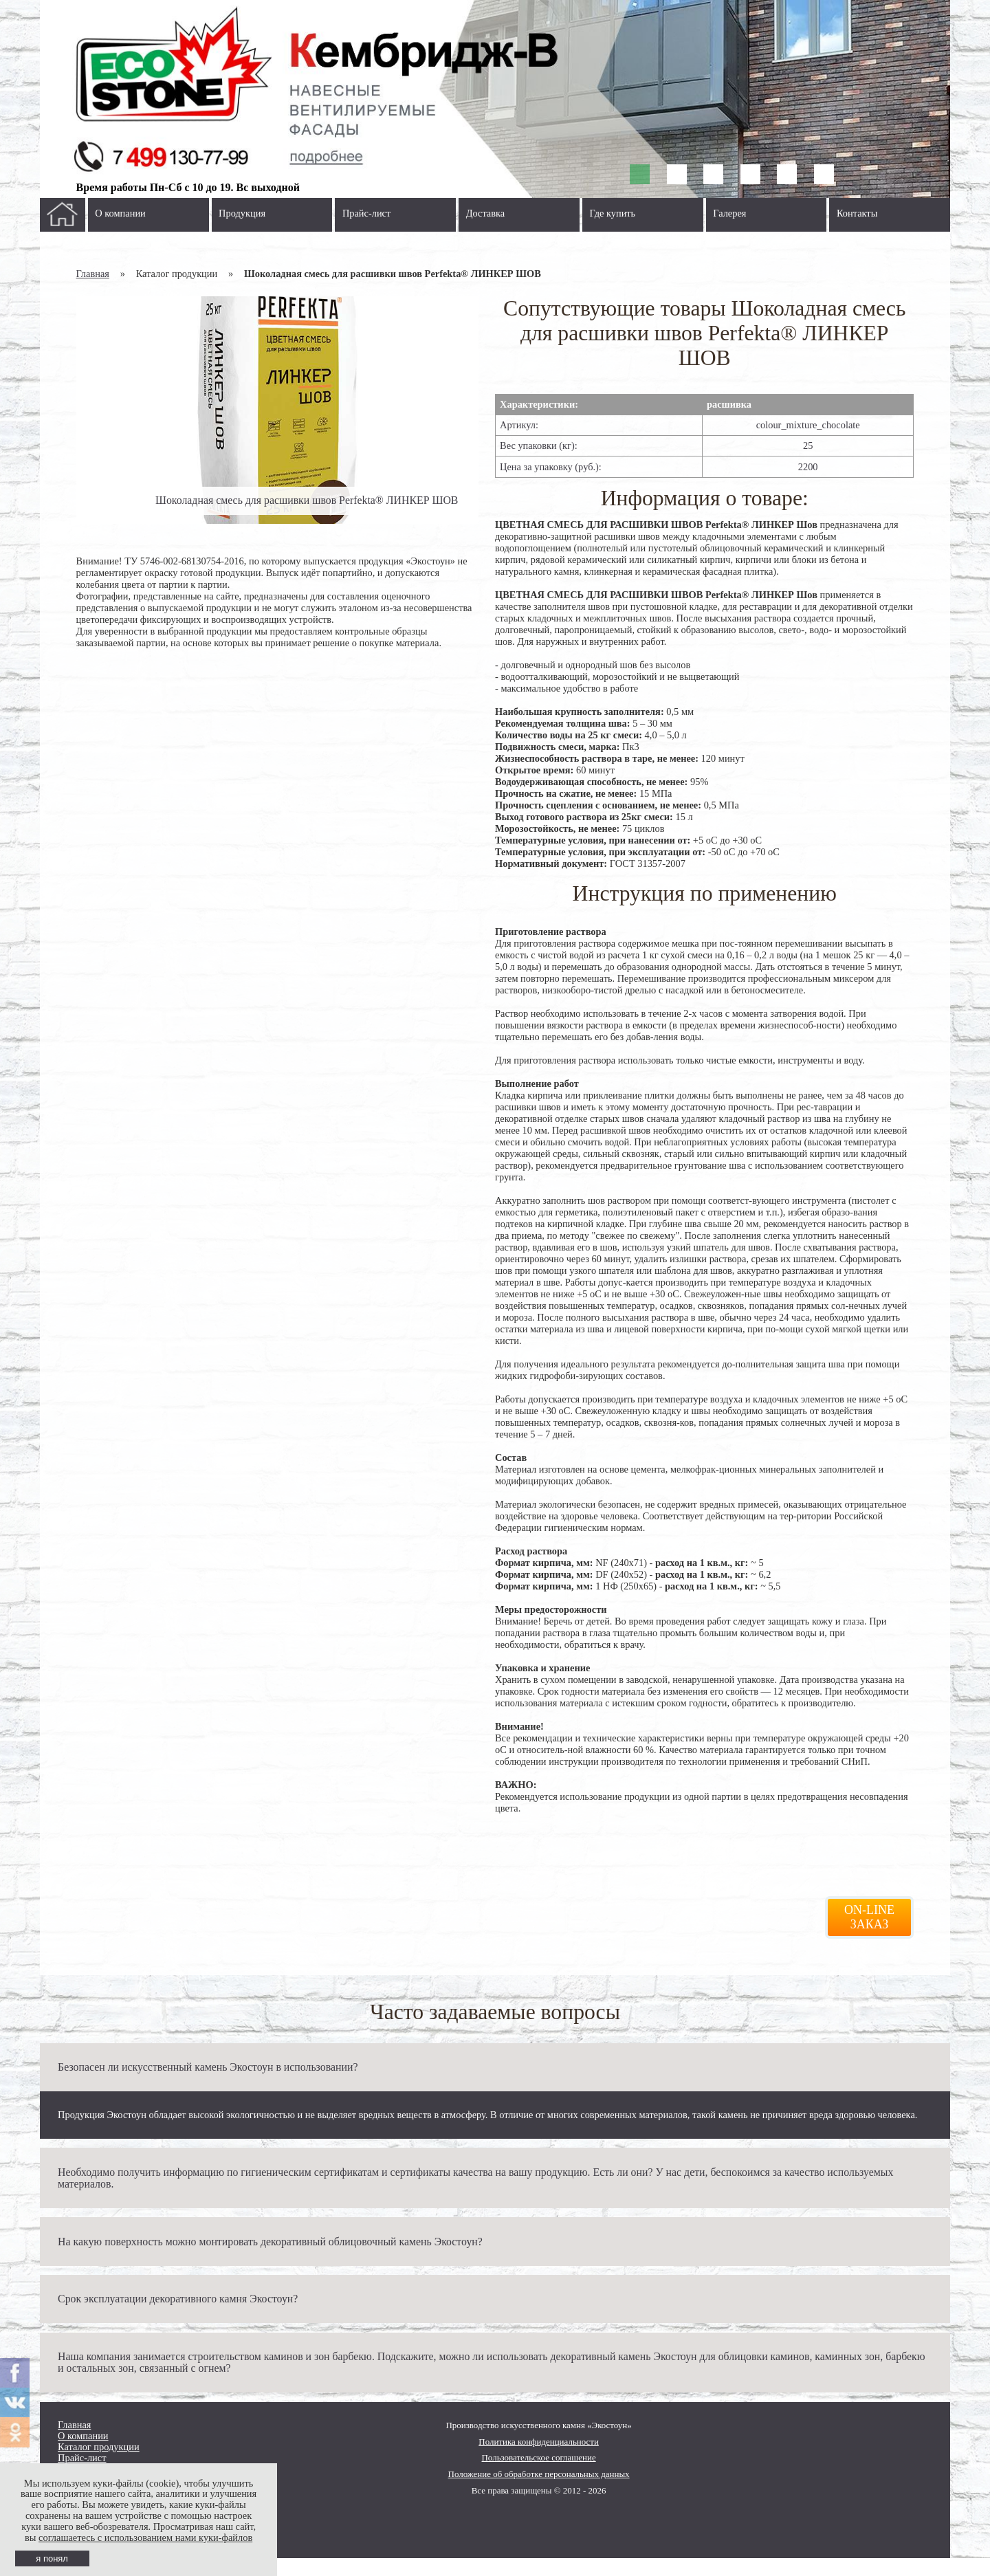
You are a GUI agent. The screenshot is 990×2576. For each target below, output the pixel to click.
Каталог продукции (99, 2447)
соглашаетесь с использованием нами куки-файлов (145, 2537)
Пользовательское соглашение (539, 2457)
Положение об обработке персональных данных (539, 2474)
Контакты (857, 213)
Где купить (612, 213)
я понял (52, 2558)
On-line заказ (869, 1917)
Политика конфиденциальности (538, 2441)
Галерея (729, 213)
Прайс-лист (366, 213)
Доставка (485, 213)
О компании (120, 213)
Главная (92, 273)
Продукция (242, 213)
